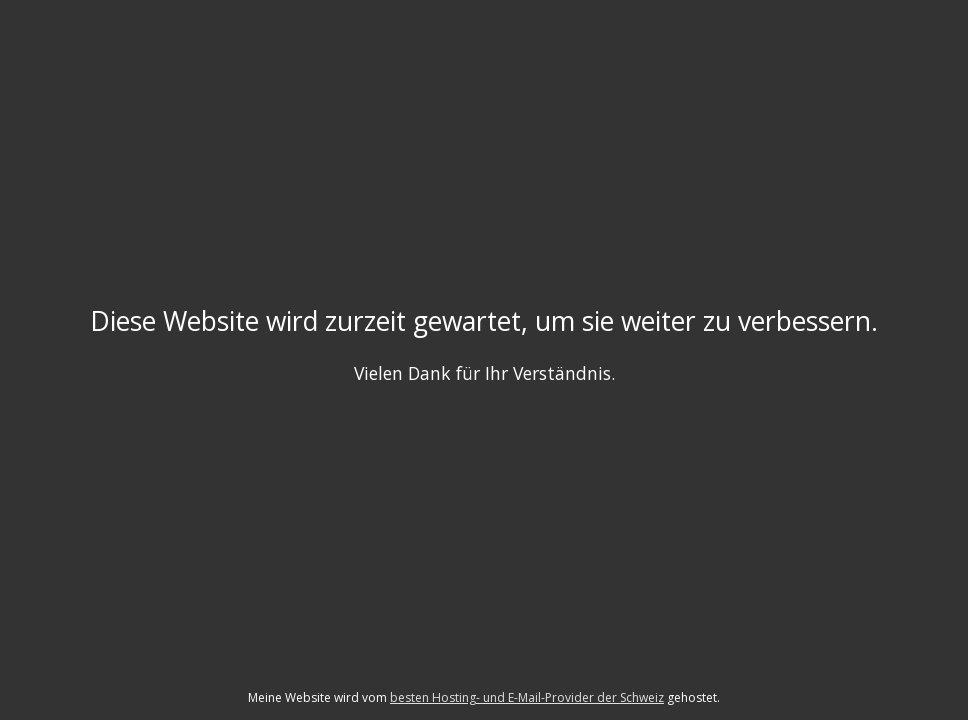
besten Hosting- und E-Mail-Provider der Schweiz (527, 697)
